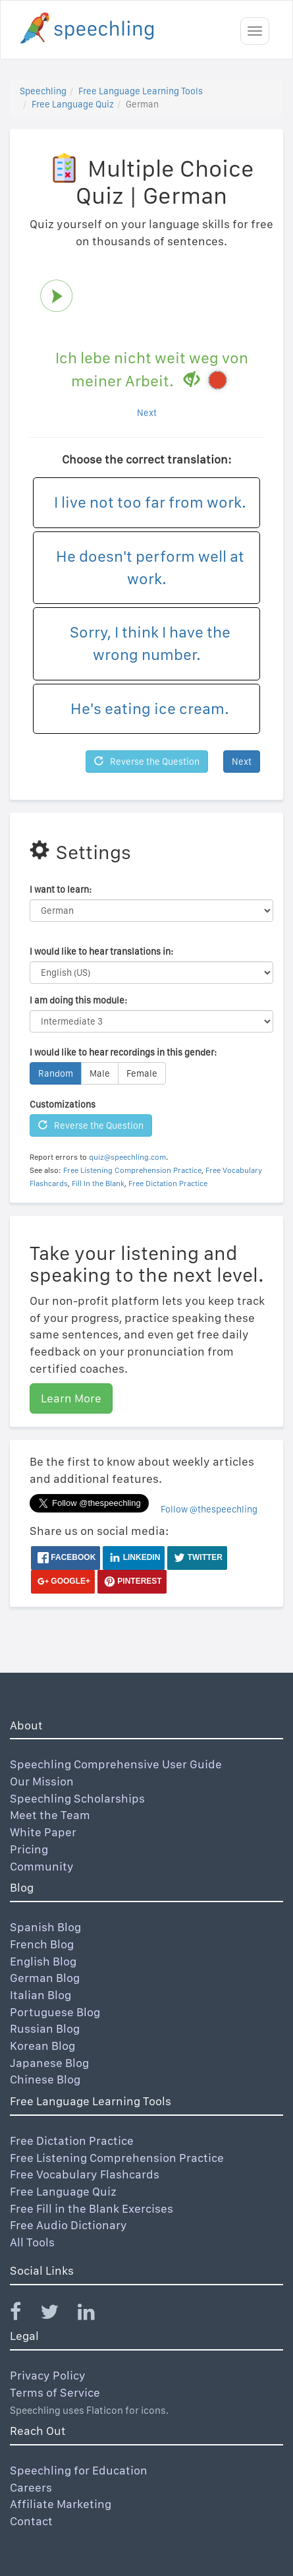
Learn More (71, 1398)
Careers (31, 2487)
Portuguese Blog (55, 2012)
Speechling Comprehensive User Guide (116, 1764)
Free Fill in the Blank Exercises (91, 2208)
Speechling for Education (78, 2470)
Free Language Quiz (73, 104)
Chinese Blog (45, 2079)
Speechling (43, 91)
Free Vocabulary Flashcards (84, 2174)
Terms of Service (55, 2392)
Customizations (62, 1104)
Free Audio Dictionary (68, 2225)
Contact (31, 2521)
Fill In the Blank (98, 1183)
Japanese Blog (49, 2063)
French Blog (42, 1944)
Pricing (29, 1849)
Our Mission (42, 1781)
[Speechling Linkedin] (94, 2314)
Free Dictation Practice (167, 1183)
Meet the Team (50, 1815)
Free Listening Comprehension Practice (132, 1170)
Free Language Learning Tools (140, 91)
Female (141, 1073)
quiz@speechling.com (127, 1157)
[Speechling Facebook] (24, 2314)
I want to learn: (61, 889)
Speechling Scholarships (77, 1798)
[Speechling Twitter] (57, 2314)
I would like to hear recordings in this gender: (123, 1052)
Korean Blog (42, 2045)
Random (55, 1073)
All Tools (32, 2242)
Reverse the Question (147, 761)
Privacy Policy (48, 2375)
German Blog (45, 1978)
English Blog (43, 1961)
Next (147, 412)
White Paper (43, 1832)
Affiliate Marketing (60, 2504)
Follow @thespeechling (209, 1509)
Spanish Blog (45, 1927)
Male (100, 1073)
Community (42, 1866)
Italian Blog (40, 1995)
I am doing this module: (78, 1000)
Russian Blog (45, 2028)
